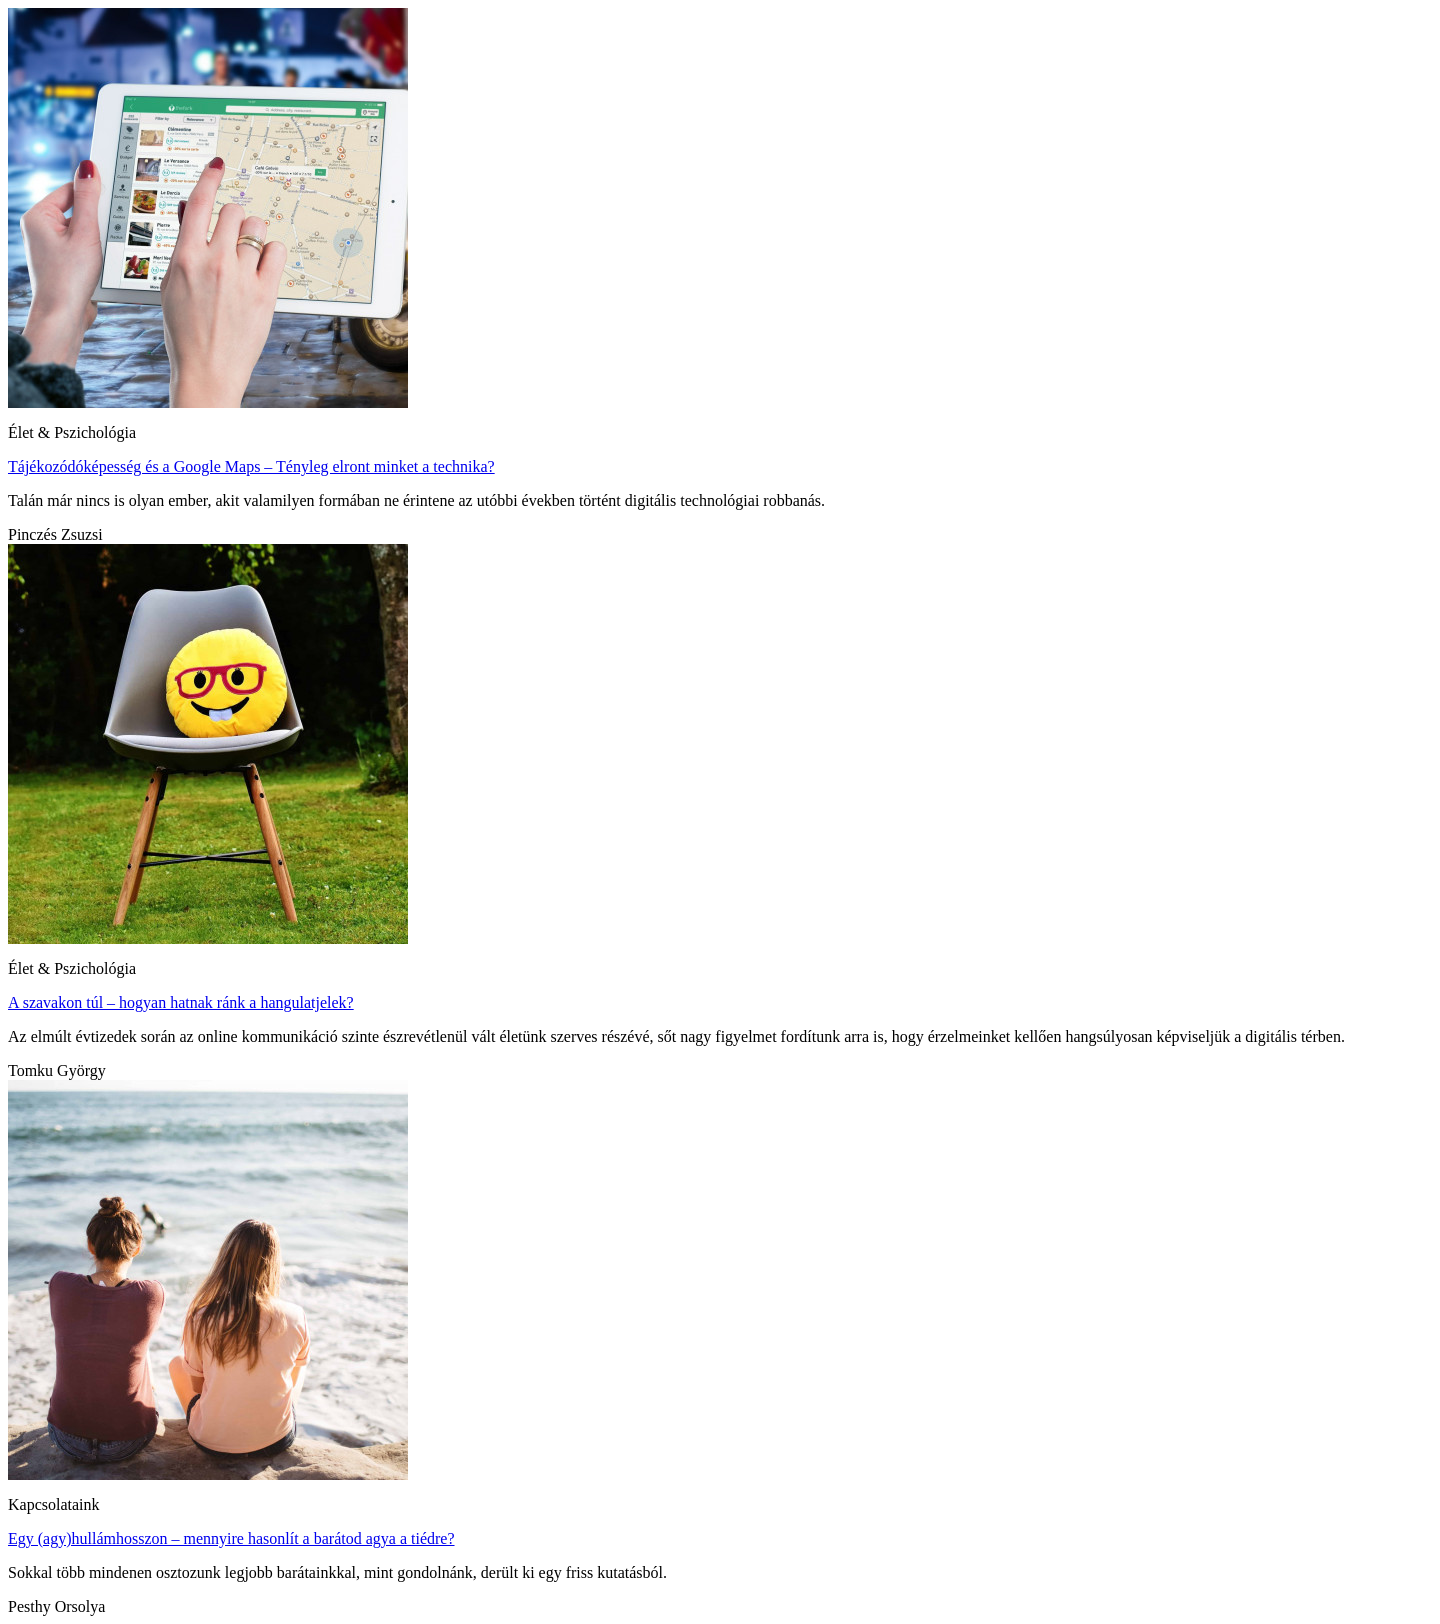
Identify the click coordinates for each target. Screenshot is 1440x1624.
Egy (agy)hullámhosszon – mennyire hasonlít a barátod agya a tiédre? (231, 1538)
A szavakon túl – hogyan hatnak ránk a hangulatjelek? (181, 1002)
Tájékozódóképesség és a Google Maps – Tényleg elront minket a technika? (251, 466)
